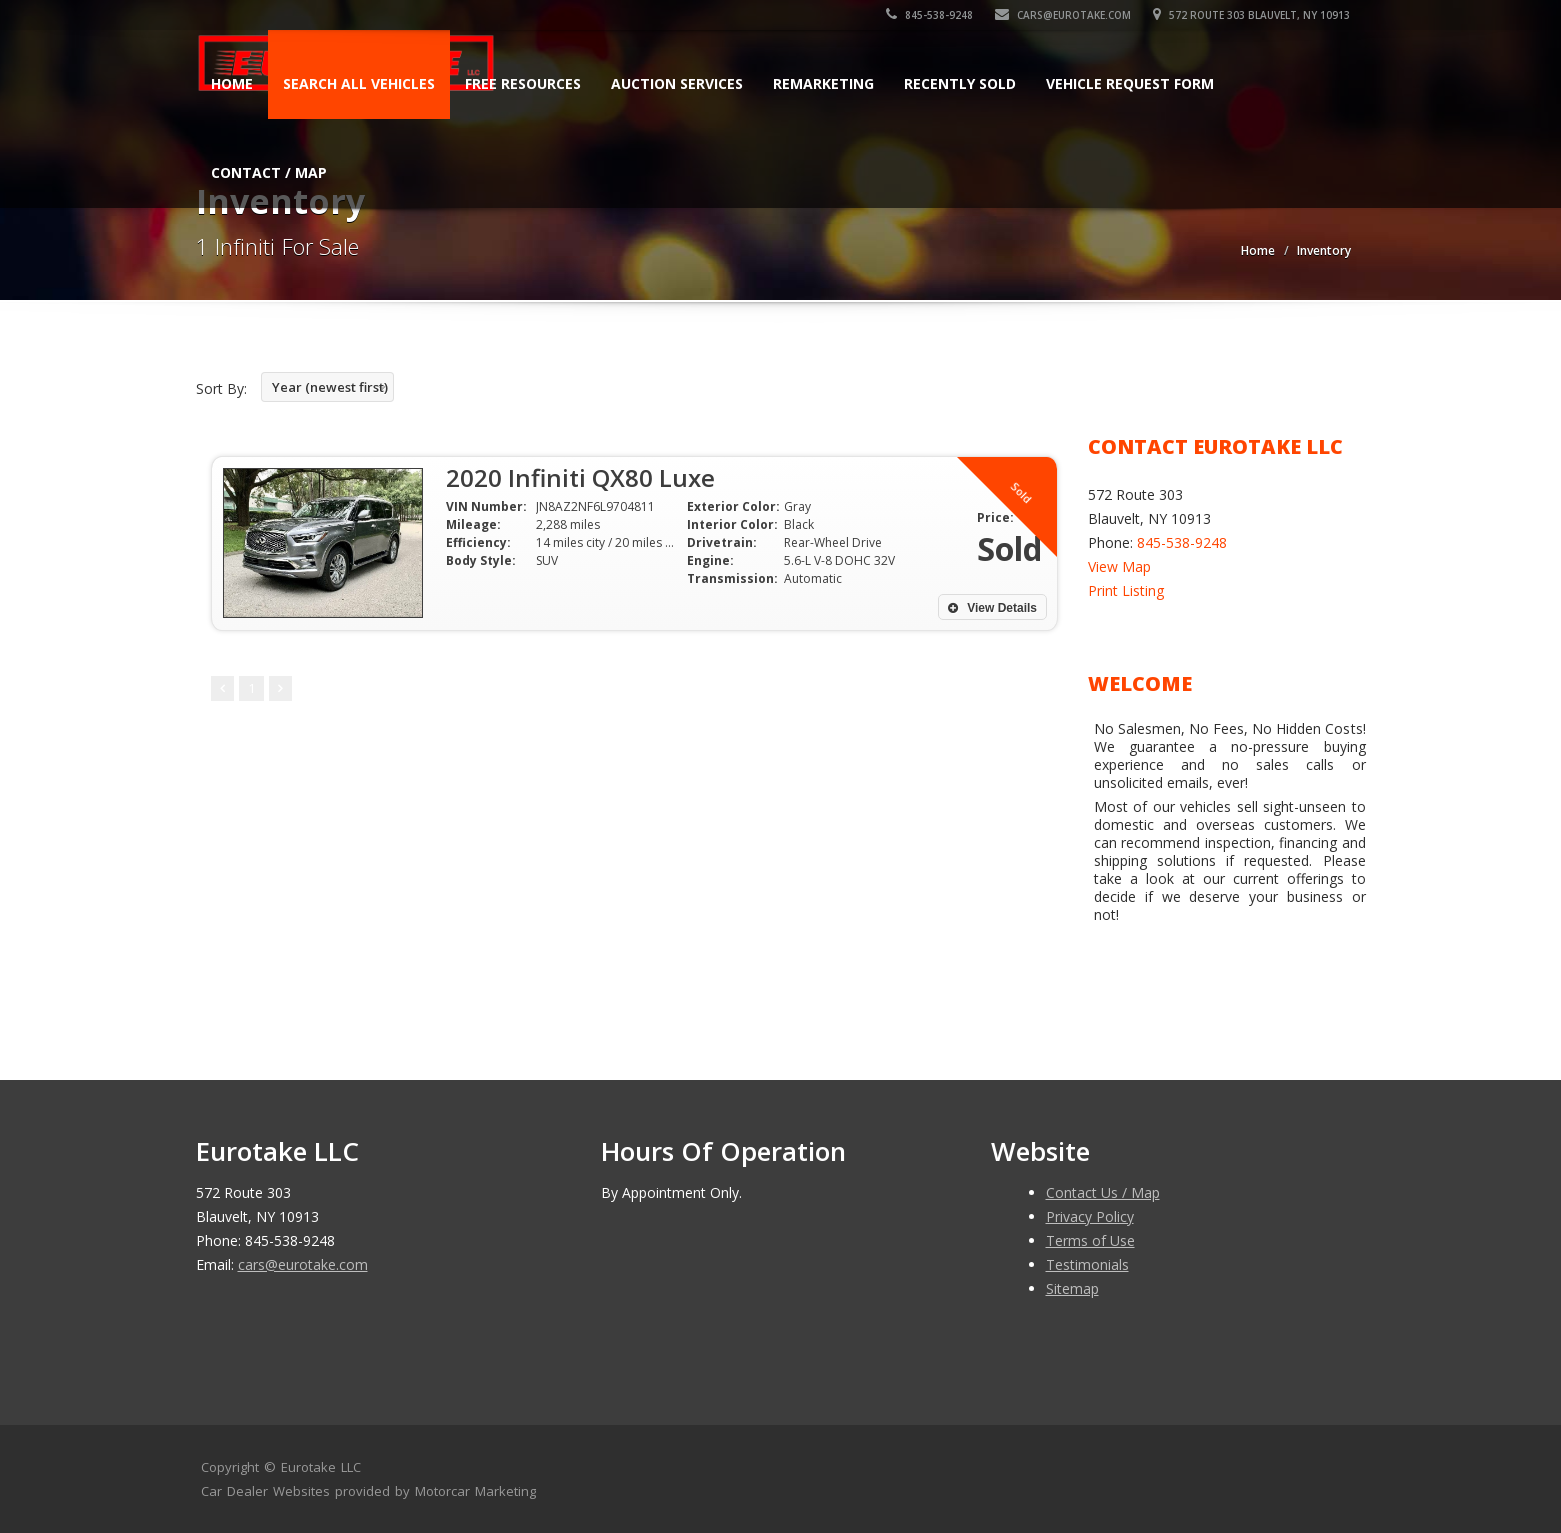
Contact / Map (269, 172)
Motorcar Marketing (475, 1491)
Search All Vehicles (359, 83)
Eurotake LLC (321, 1467)
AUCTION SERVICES (677, 83)
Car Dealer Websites (265, 1491)
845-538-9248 (930, 15)
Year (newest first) (330, 387)
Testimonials (1087, 1264)
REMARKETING (823, 83)
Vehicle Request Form (1130, 83)
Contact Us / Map (1103, 1192)
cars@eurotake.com (1064, 15)
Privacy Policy (1090, 1216)
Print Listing (1126, 590)
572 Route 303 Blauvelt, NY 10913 (1252, 15)
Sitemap (1072, 1288)
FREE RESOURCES (523, 83)
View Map (1119, 566)
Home (232, 83)
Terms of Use (1090, 1240)
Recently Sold (960, 83)
